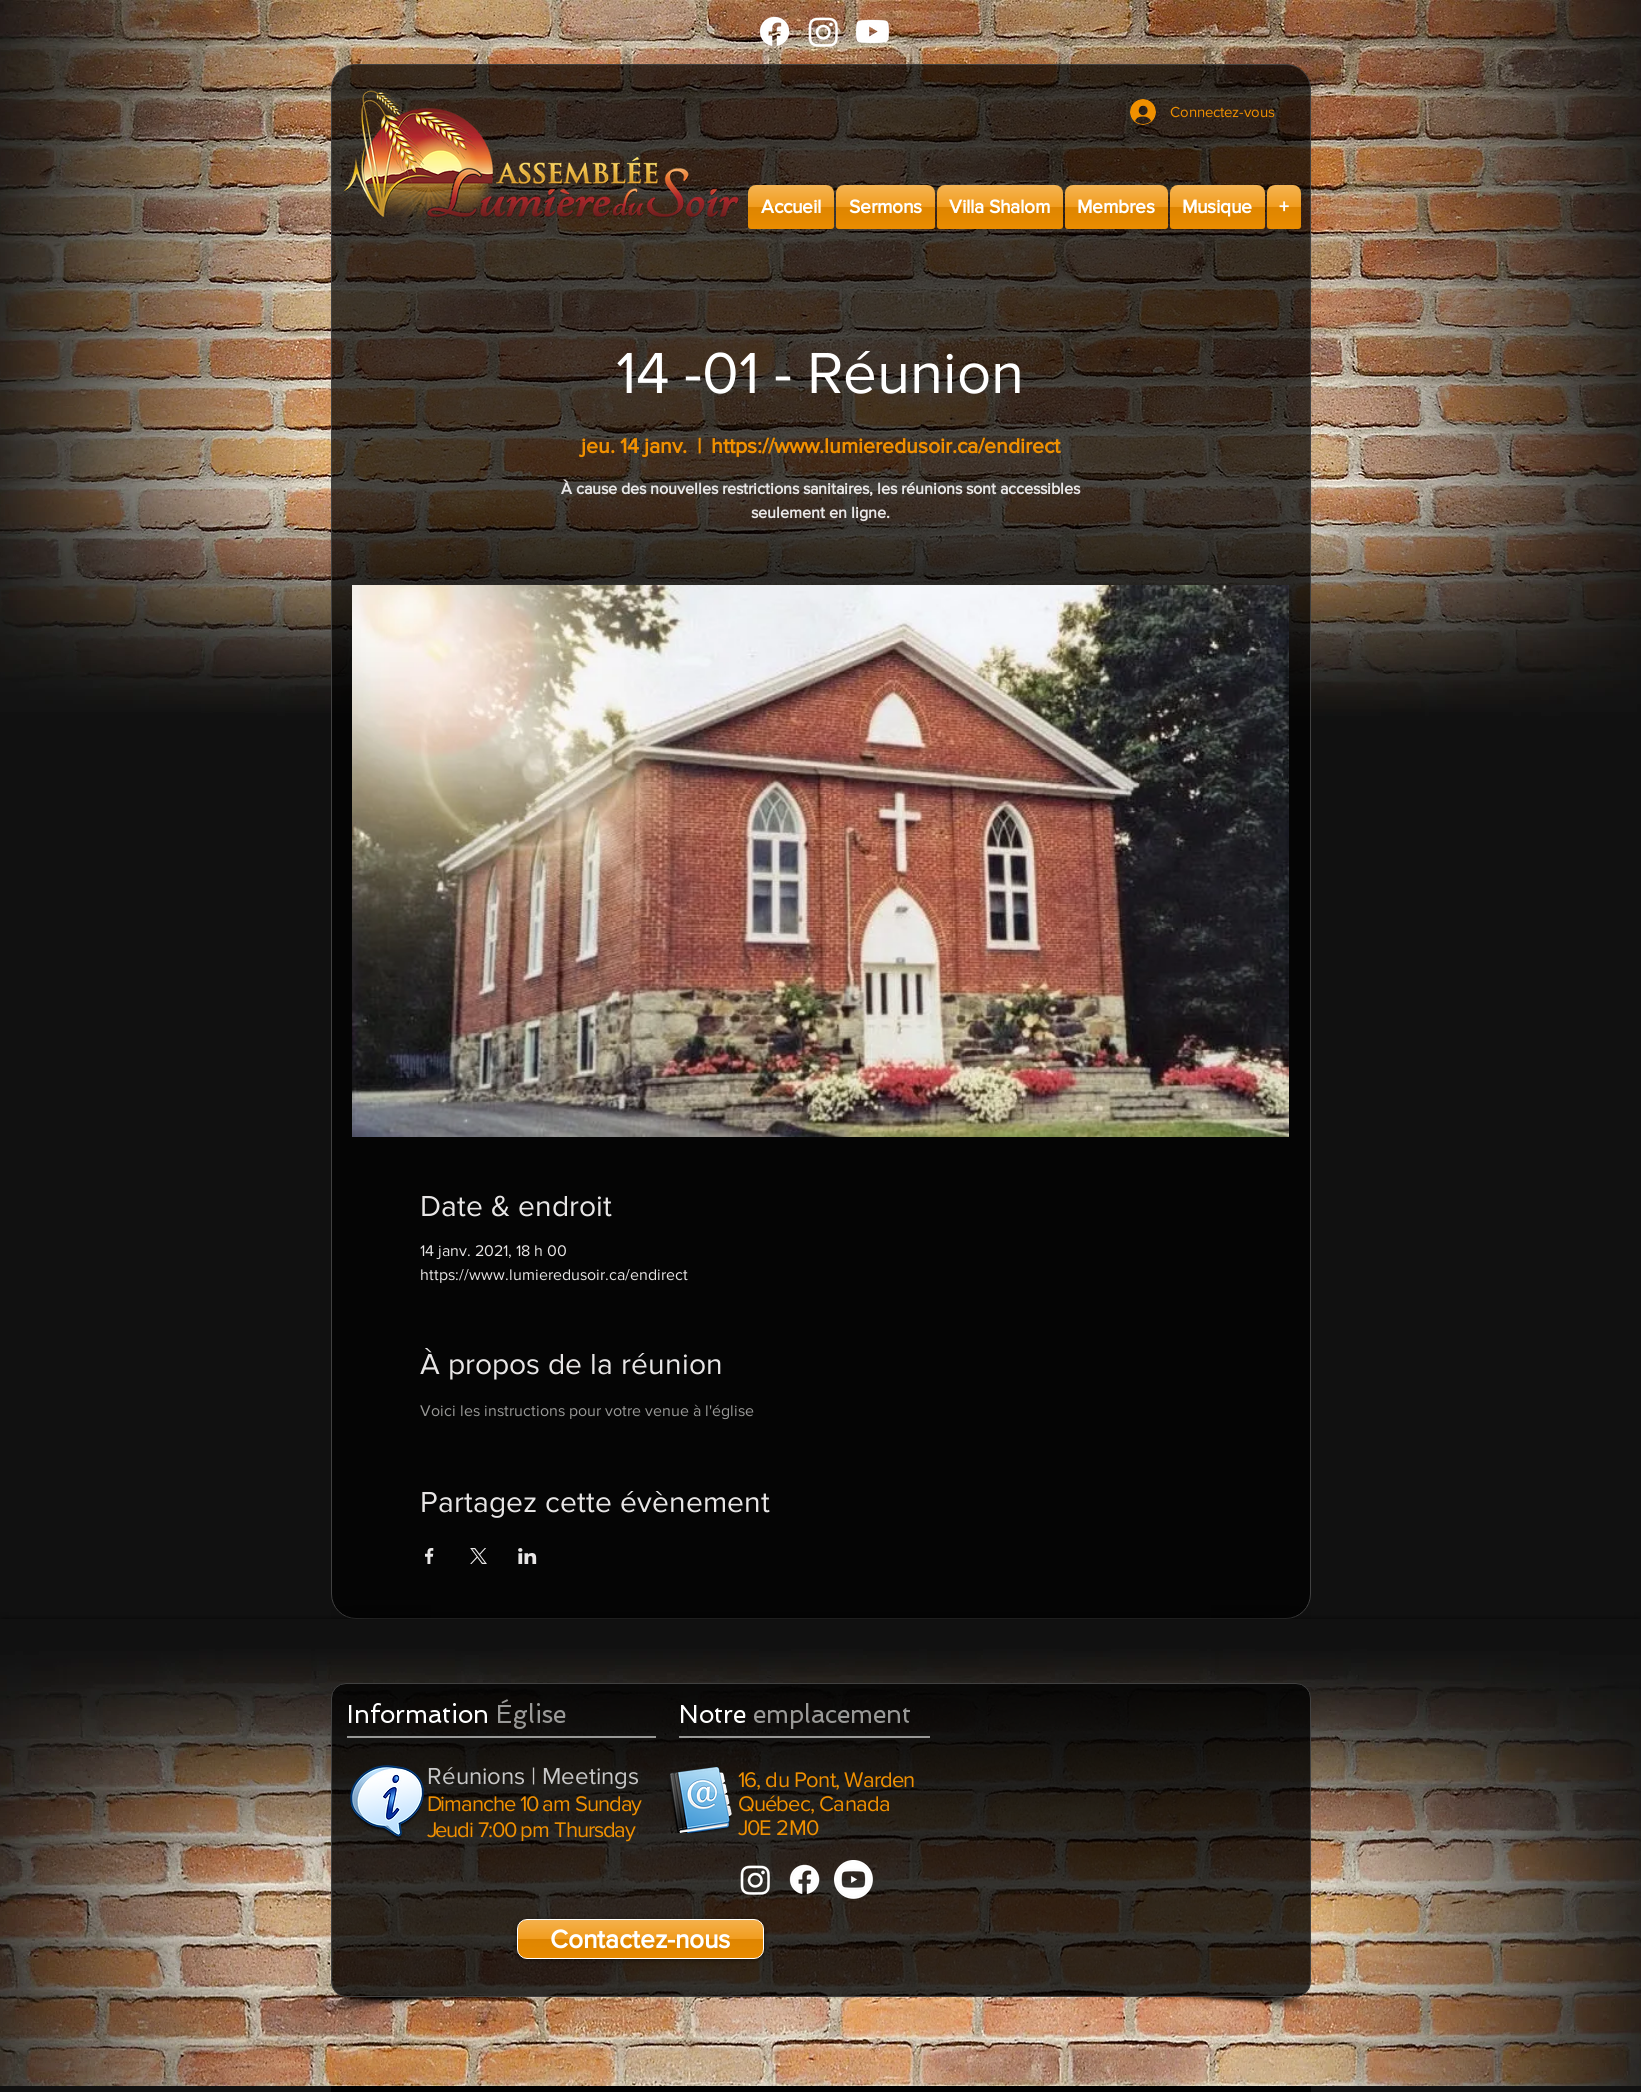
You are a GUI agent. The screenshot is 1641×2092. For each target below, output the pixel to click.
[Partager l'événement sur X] (478, 1556)
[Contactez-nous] (640, 1939)
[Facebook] (774, 31)
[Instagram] (823, 31)
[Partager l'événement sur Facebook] (429, 1556)
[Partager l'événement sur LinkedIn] (527, 1556)
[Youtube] (872, 31)
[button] (885, 207)
